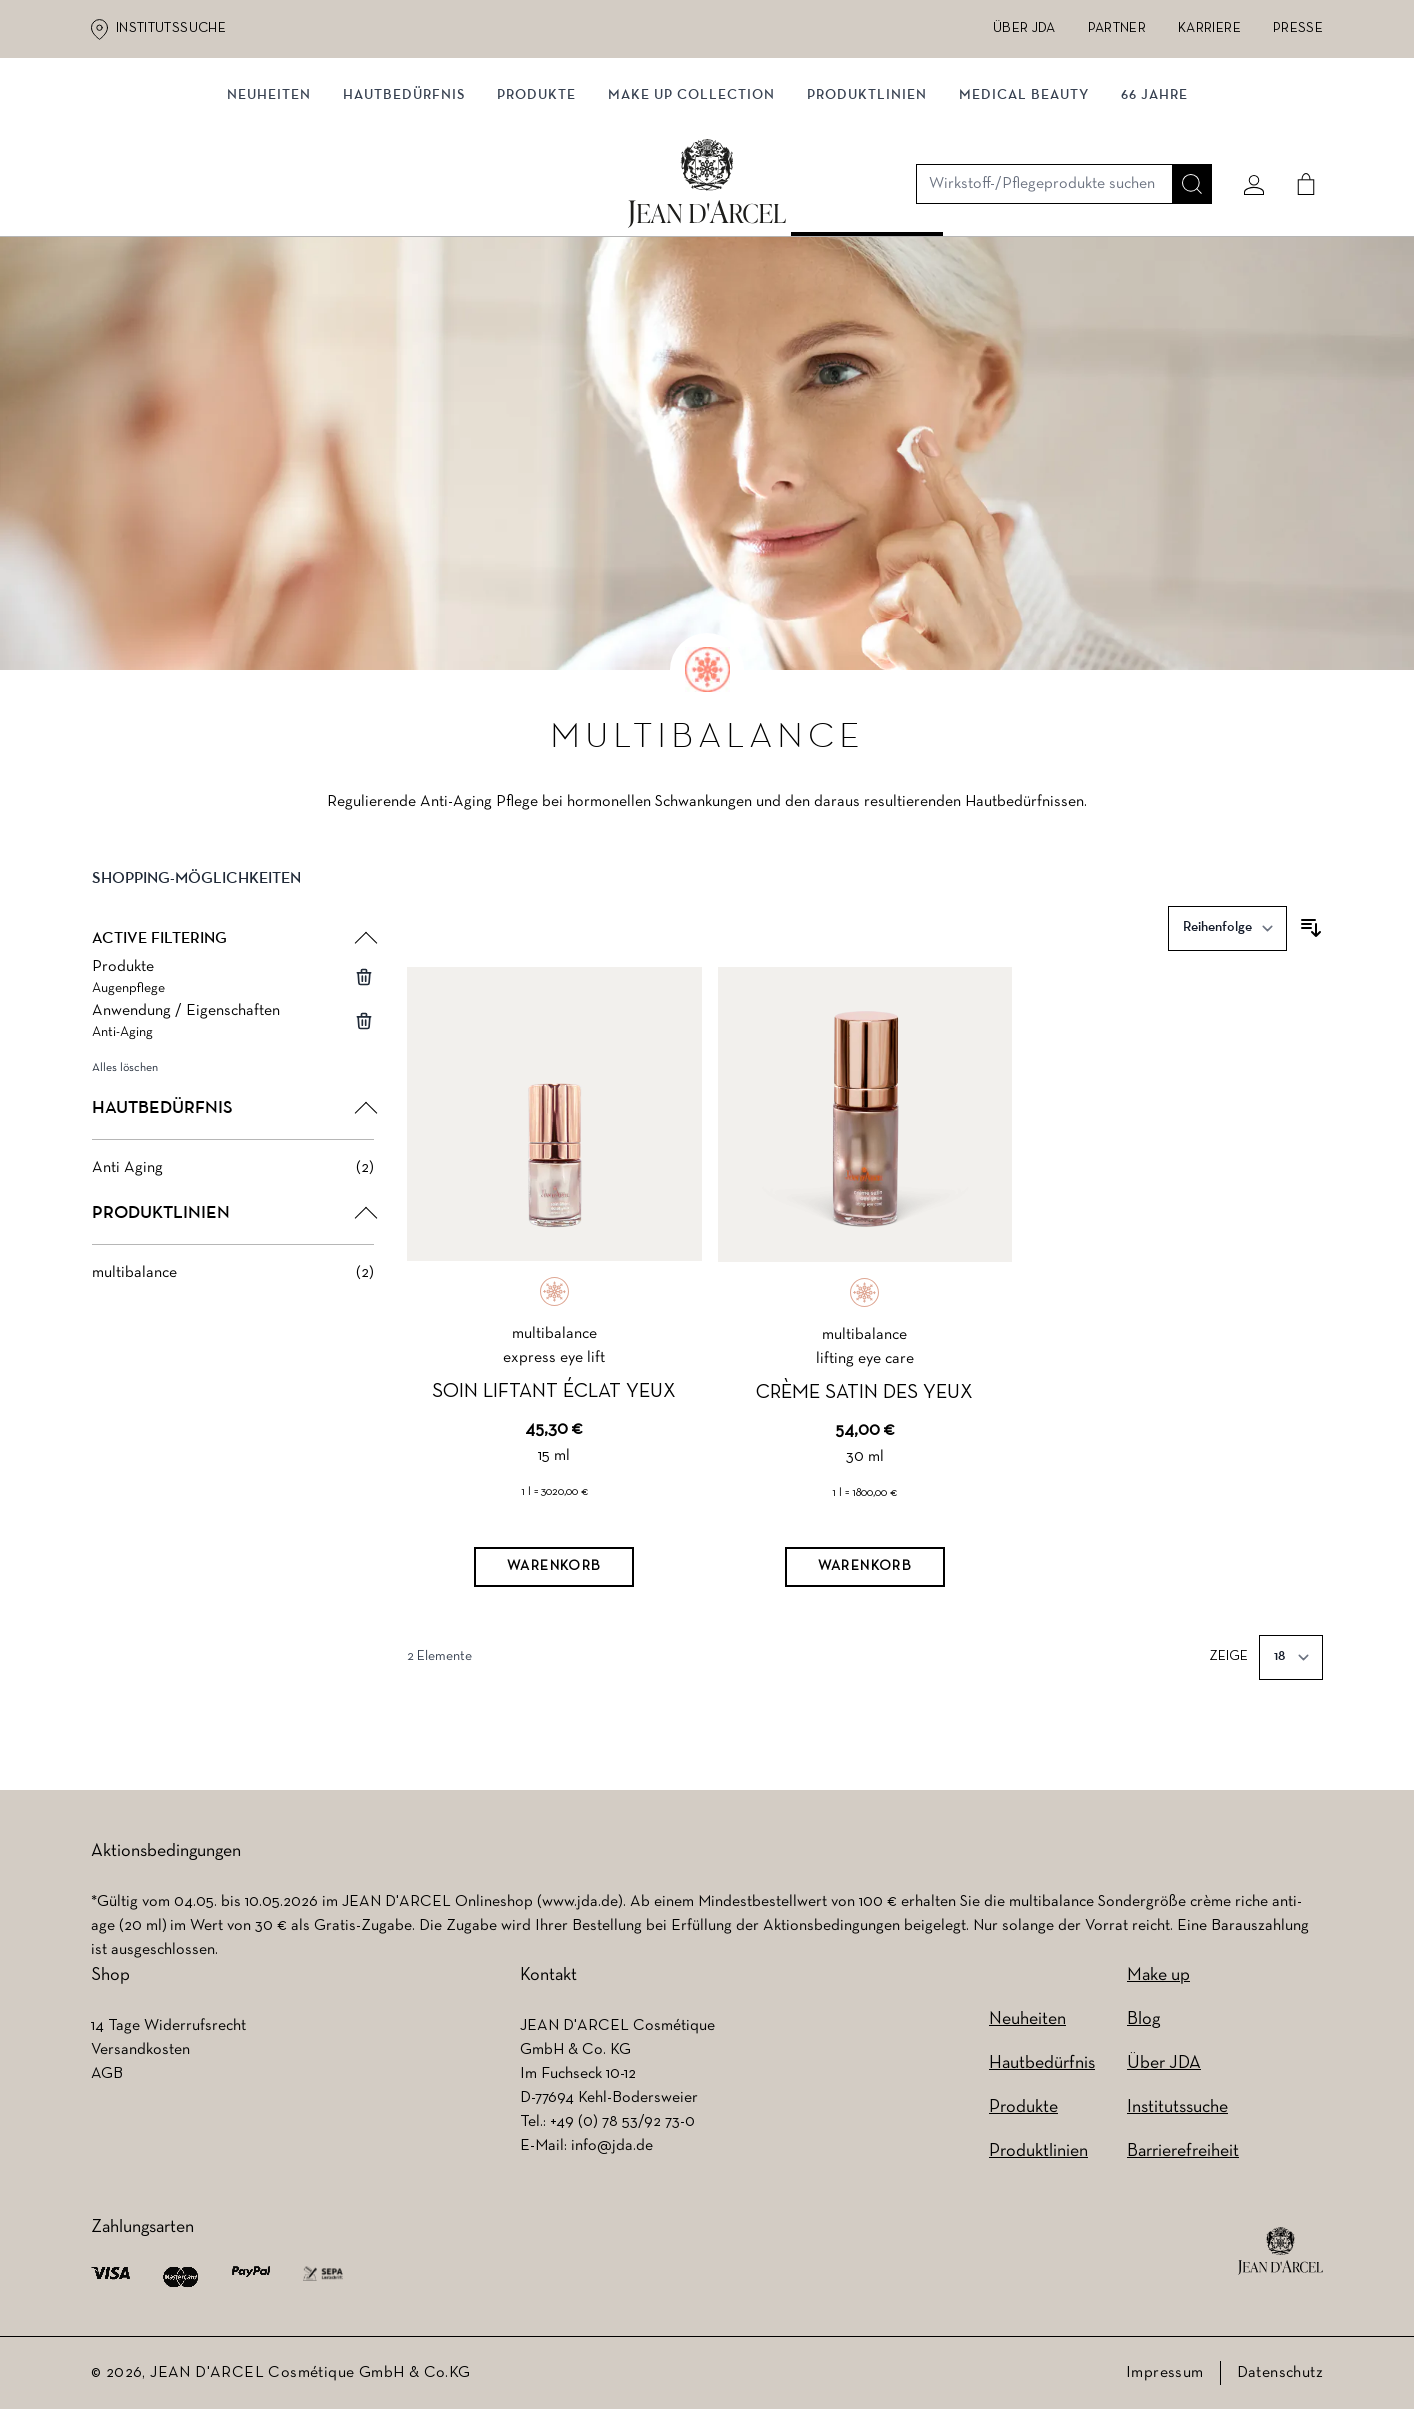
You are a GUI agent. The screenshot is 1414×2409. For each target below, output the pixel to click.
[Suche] (1184, 127)
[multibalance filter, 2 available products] (233, 1279)
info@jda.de (612, 2146)
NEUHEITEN (269, 207)
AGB (107, 2074)
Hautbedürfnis (404, 207)
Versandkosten (140, 2050)
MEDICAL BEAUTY (1024, 207)
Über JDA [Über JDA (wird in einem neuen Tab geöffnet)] (1024, 28)
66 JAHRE (1154, 207)
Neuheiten (1027, 2019)
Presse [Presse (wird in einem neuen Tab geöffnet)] (1298, 28)
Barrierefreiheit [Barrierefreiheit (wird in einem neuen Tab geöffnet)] (1183, 2151)
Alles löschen (125, 1074)
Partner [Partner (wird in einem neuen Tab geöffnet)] (1117, 28)
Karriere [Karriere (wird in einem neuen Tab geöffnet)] (1209, 28)
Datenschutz (1280, 2373)
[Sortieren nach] (1227, 934)
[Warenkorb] (554, 1573)
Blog (1143, 2019)
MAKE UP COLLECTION (691, 207)
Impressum (1165, 2373)
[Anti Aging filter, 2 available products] (233, 1174)
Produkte (536, 207)
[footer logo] (1280, 2251)
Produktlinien (867, 207)
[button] (233, 901)
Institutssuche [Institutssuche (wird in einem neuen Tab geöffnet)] (171, 28)
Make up (1158, 1975)
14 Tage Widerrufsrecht (168, 2026)
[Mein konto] (1246, 127)
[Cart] (1298, 127)
